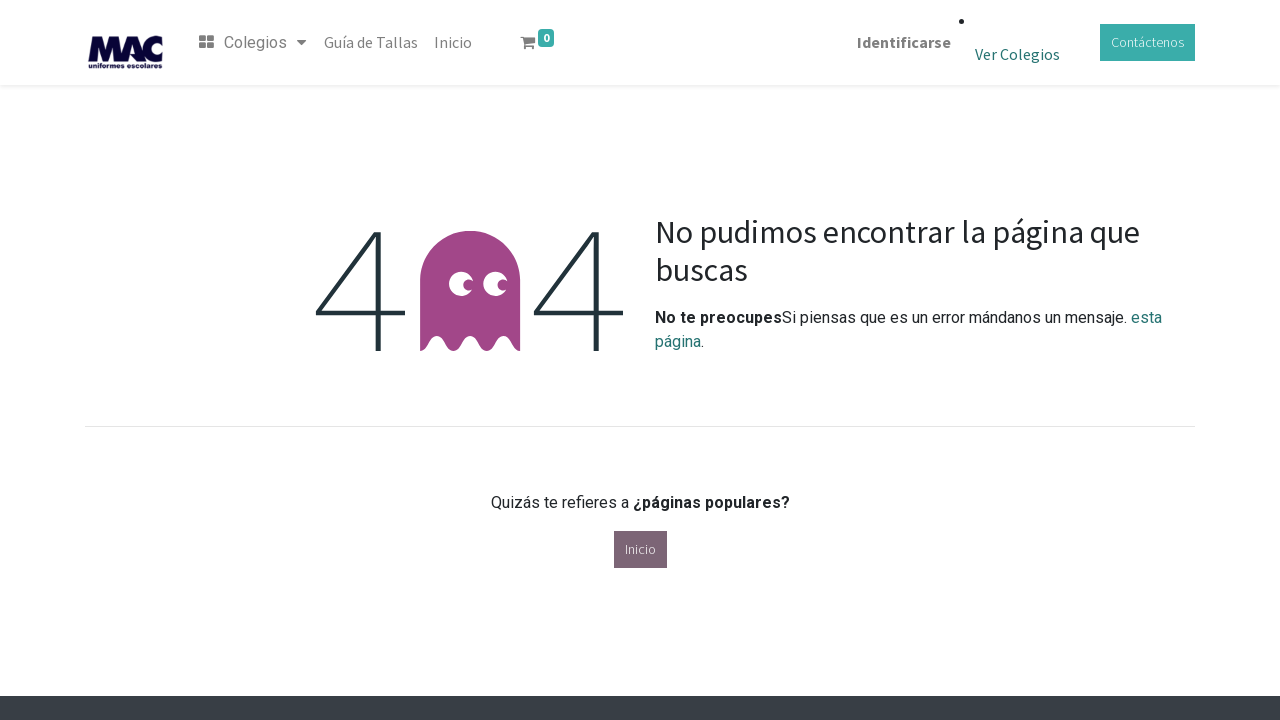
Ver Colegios (1017, 54)
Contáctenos (1147, 42)
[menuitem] (371, 42)
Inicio (640, 549)
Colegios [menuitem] (252, 42)
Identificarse (904, 42)
